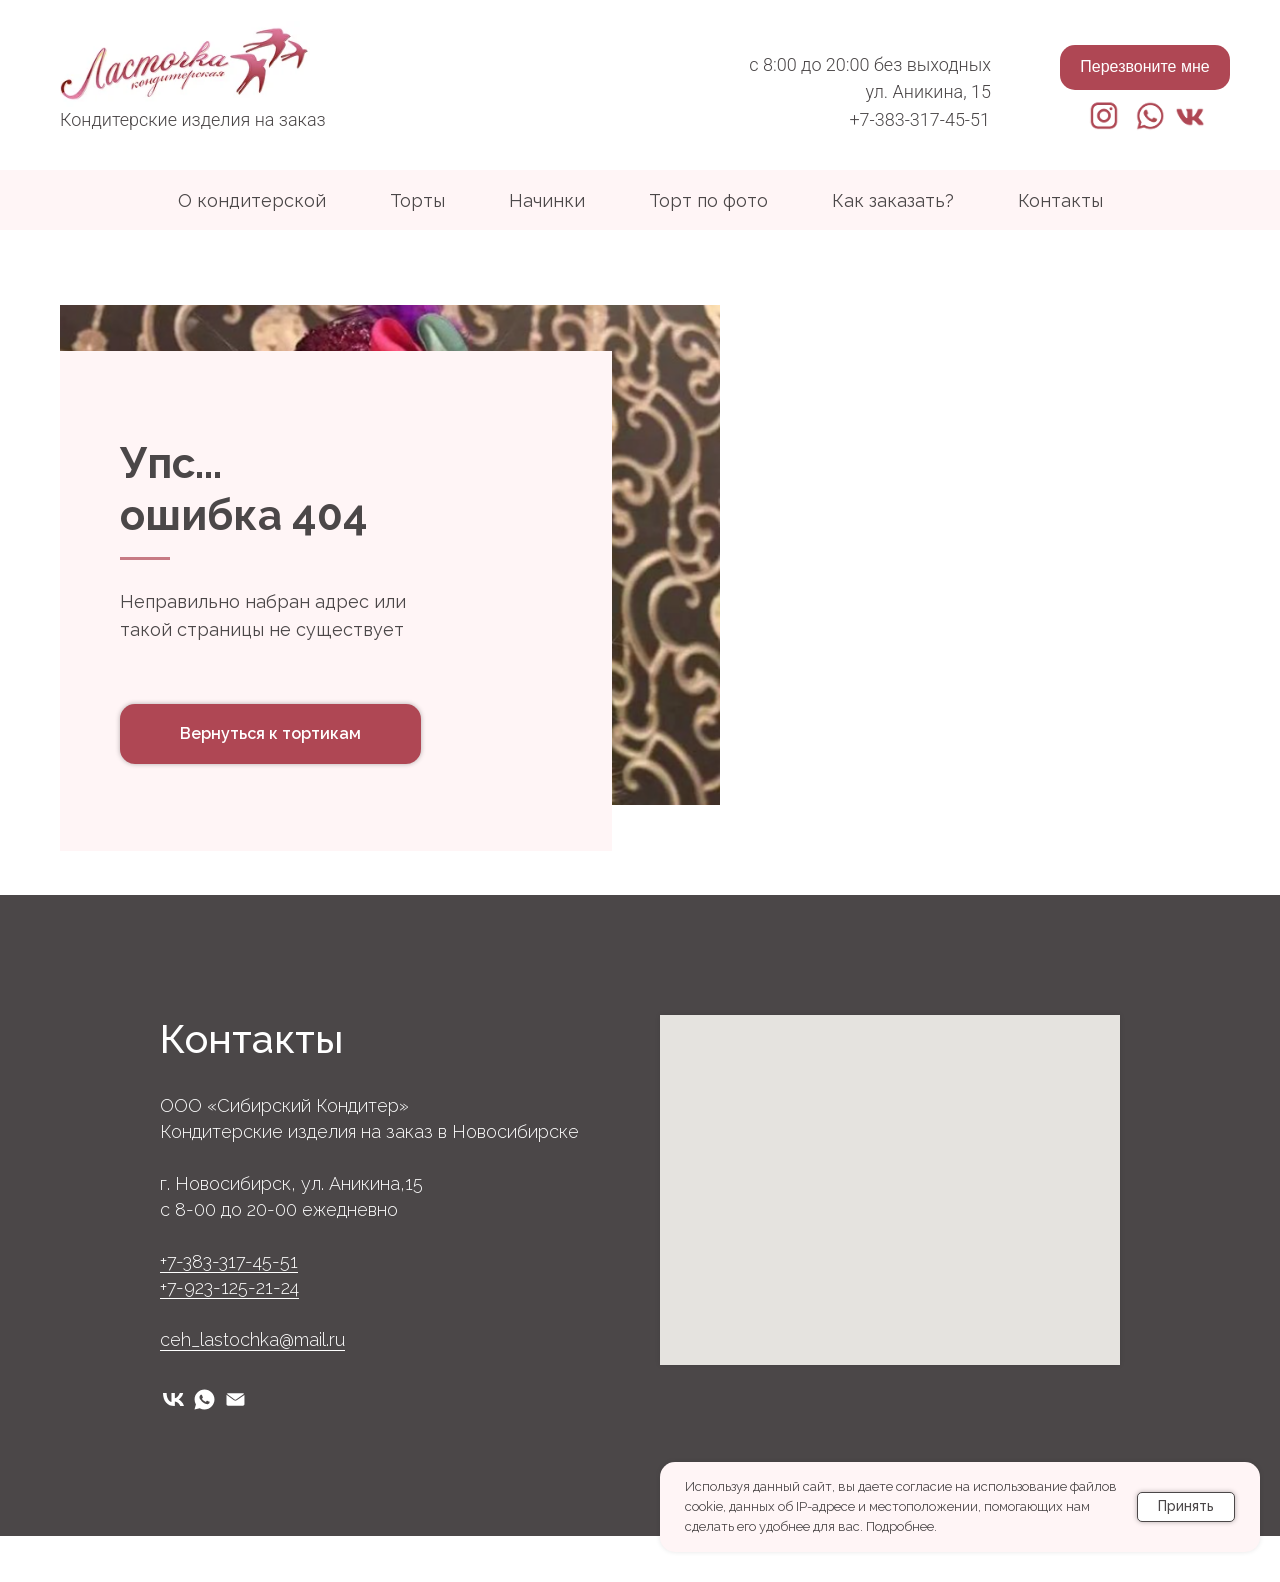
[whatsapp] (204, 1445)
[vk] (173, 1445)
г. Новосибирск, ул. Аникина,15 (291, 1229)
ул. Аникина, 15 (929, 91)
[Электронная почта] (235, 1445)
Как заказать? (893, 200)
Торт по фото (708, 200)
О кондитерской (252, 200)
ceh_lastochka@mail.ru (252, 1385)
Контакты (1060, 200)
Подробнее (900, 1526)
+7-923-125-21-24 (229, 1333)
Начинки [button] (547, 200)
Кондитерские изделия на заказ (193, 119)
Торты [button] (417, 200)
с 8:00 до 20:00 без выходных (870, 64)
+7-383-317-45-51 (919, 119)
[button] (1145, 67)
